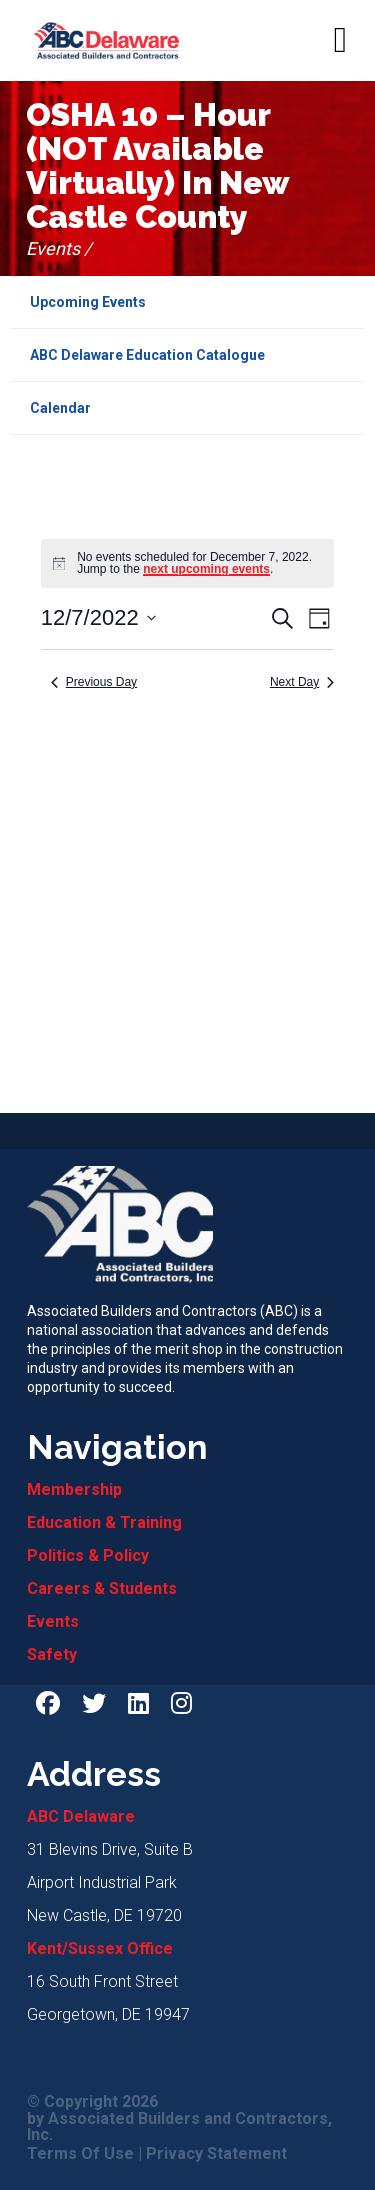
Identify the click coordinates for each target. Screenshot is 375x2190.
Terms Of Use (80, 2154)
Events (53, 1621)
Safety (52, 1654)
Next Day (302, 682)
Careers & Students (102, 1588)
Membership (74, 1489)
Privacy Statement (216, 2154)
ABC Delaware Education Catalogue (147, 355)
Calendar (60, 408)
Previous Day (94, 682)
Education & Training (104, 1522)
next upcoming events (206, 569)
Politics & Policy (88, 1555)
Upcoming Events (88, 302)
